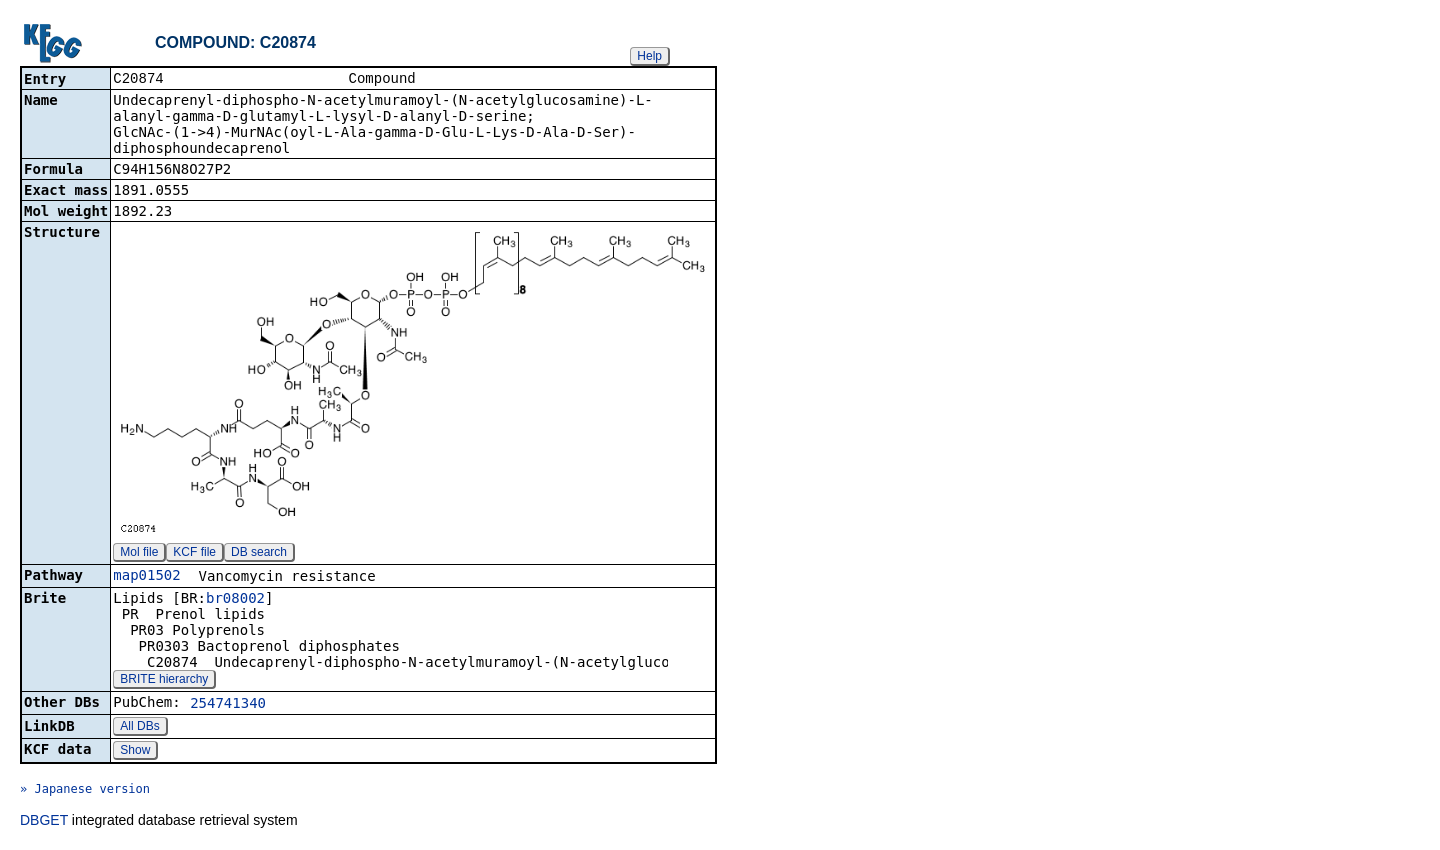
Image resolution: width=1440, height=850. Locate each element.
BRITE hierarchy (164, 681)
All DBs (139, 728)
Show (135, 752)
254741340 (228, 705)
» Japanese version (85, 791)
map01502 (146, 577)
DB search (259, 554)
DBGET (44, 822)
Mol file (139, 554)
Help (649, 56)
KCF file (194, 554)
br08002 (235, 600)
